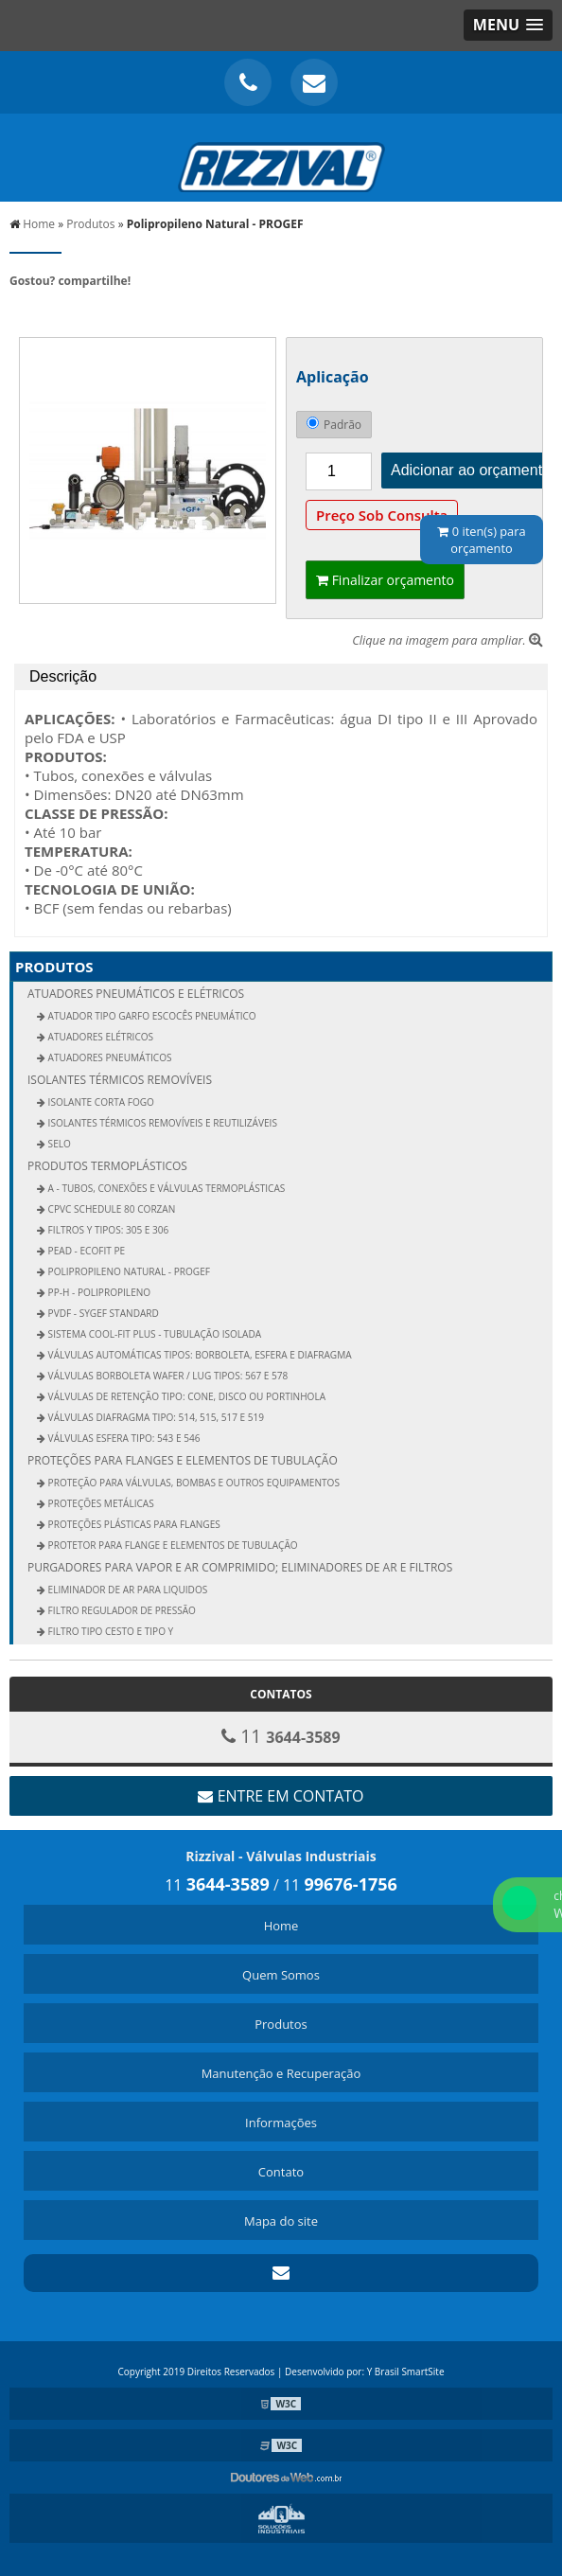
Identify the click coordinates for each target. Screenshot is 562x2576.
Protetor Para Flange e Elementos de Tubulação (171, 1545)
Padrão (334, 425)
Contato (281, 2171)
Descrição (63, 676)
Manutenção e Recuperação (281, 2073)
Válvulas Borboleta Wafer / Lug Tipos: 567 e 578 (166, 1375)
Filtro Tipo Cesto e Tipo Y (109, 1631)
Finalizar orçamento (385, 580)
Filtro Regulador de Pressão (120, 1610)
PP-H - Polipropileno (97, 1292)
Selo (58, 1143)
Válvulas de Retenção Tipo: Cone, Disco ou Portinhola (185, 1396)
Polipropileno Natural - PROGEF (127, 1271)
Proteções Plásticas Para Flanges (132, 1524)
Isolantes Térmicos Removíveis (119, 1080)
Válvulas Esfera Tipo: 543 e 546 (122, 1438)
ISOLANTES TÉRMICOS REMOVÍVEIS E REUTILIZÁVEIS (161, 1122)
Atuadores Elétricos (99, 1036)
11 (217, 1884)
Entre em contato (280, 1795)
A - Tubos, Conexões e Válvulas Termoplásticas (165, 1188)
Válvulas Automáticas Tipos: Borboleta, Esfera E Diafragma (198, 1354)
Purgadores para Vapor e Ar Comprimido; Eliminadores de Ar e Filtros (239, 1567)
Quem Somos (281, 1974)
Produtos (54, 966)
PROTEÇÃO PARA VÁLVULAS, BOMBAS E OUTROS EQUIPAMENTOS (192, 1482)
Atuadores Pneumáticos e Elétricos (135, 994)
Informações (281, 2122)
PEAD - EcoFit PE (85, 1250)
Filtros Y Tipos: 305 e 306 (106, 1229)
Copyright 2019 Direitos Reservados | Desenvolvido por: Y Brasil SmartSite (280, 2371)
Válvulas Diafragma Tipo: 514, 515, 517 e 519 (154, 1417)
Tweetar (35, 308)
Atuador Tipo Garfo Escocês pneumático (150, 1015)
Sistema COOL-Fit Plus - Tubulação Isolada (153, 1334)
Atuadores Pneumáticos (108, 1057)
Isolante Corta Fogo (99, 1102)
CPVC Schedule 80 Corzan (110, 1209)
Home (281, 1925)
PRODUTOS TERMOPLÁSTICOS (107, 1166)
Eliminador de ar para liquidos (126, 1589)
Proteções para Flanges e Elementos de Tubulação (182, 1460)
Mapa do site (281, 2221)
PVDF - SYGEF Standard (102, 1313)
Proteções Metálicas (99, 1503)
